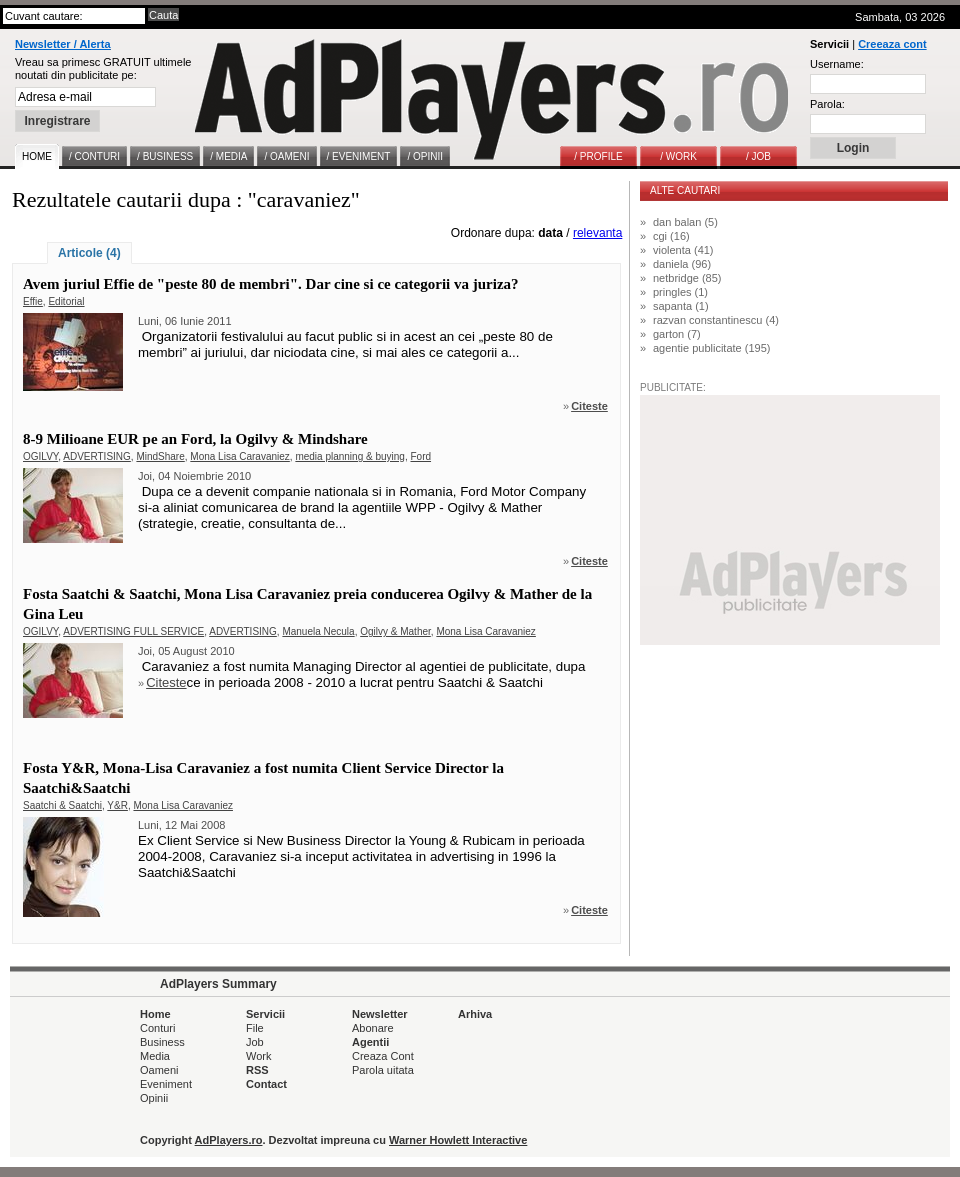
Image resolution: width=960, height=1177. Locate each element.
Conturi (157, 1028)
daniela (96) (682, 264)
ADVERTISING (97, 456)
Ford (420, 456)
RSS (257, 1070)
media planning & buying (350, 456)
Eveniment (166, 1084)
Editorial (66, 301)
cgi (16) (671, 236)
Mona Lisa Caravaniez (240, 456)
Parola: (827, 104)
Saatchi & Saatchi (62, 805)
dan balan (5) (685, 222)
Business (162, 1042)
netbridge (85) (687, 278)
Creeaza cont (892, 44)
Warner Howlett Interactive (458, 1140)
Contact (266, 1084)
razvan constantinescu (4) (716, 320)
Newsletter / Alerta (63, 44)
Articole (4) (89, 253)
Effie (33, 301)
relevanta (597, 233)
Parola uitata (383, 1070)
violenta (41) (683, 250)
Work (258, 1056)
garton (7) (677, 334)
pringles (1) (680, 292)
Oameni (159, 1070)
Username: (837, 64)
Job (255, 1042)
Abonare (373, 1028)
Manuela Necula (318, 631)
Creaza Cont (383, 1056)
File (255, 1028)
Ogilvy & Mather (395, 631)
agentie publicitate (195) (711, 348)
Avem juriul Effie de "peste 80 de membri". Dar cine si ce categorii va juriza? (271, 284)
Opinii (154, 1098)
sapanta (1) (681, 306)
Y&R (117, 805)
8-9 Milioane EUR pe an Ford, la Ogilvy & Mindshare (195, 439)
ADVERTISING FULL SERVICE (133, 631)
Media (155, 1056)
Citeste (589, 406)
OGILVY (40, 456)
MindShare (160, 456)
